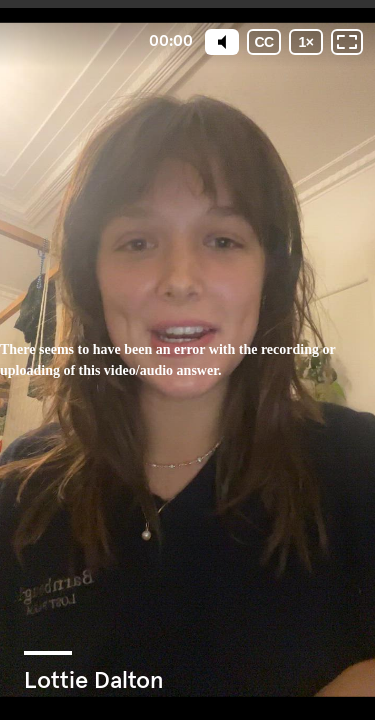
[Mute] (222, 42)
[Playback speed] (306, 42)
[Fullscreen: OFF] (347, 42)
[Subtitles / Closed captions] (264, 42)
